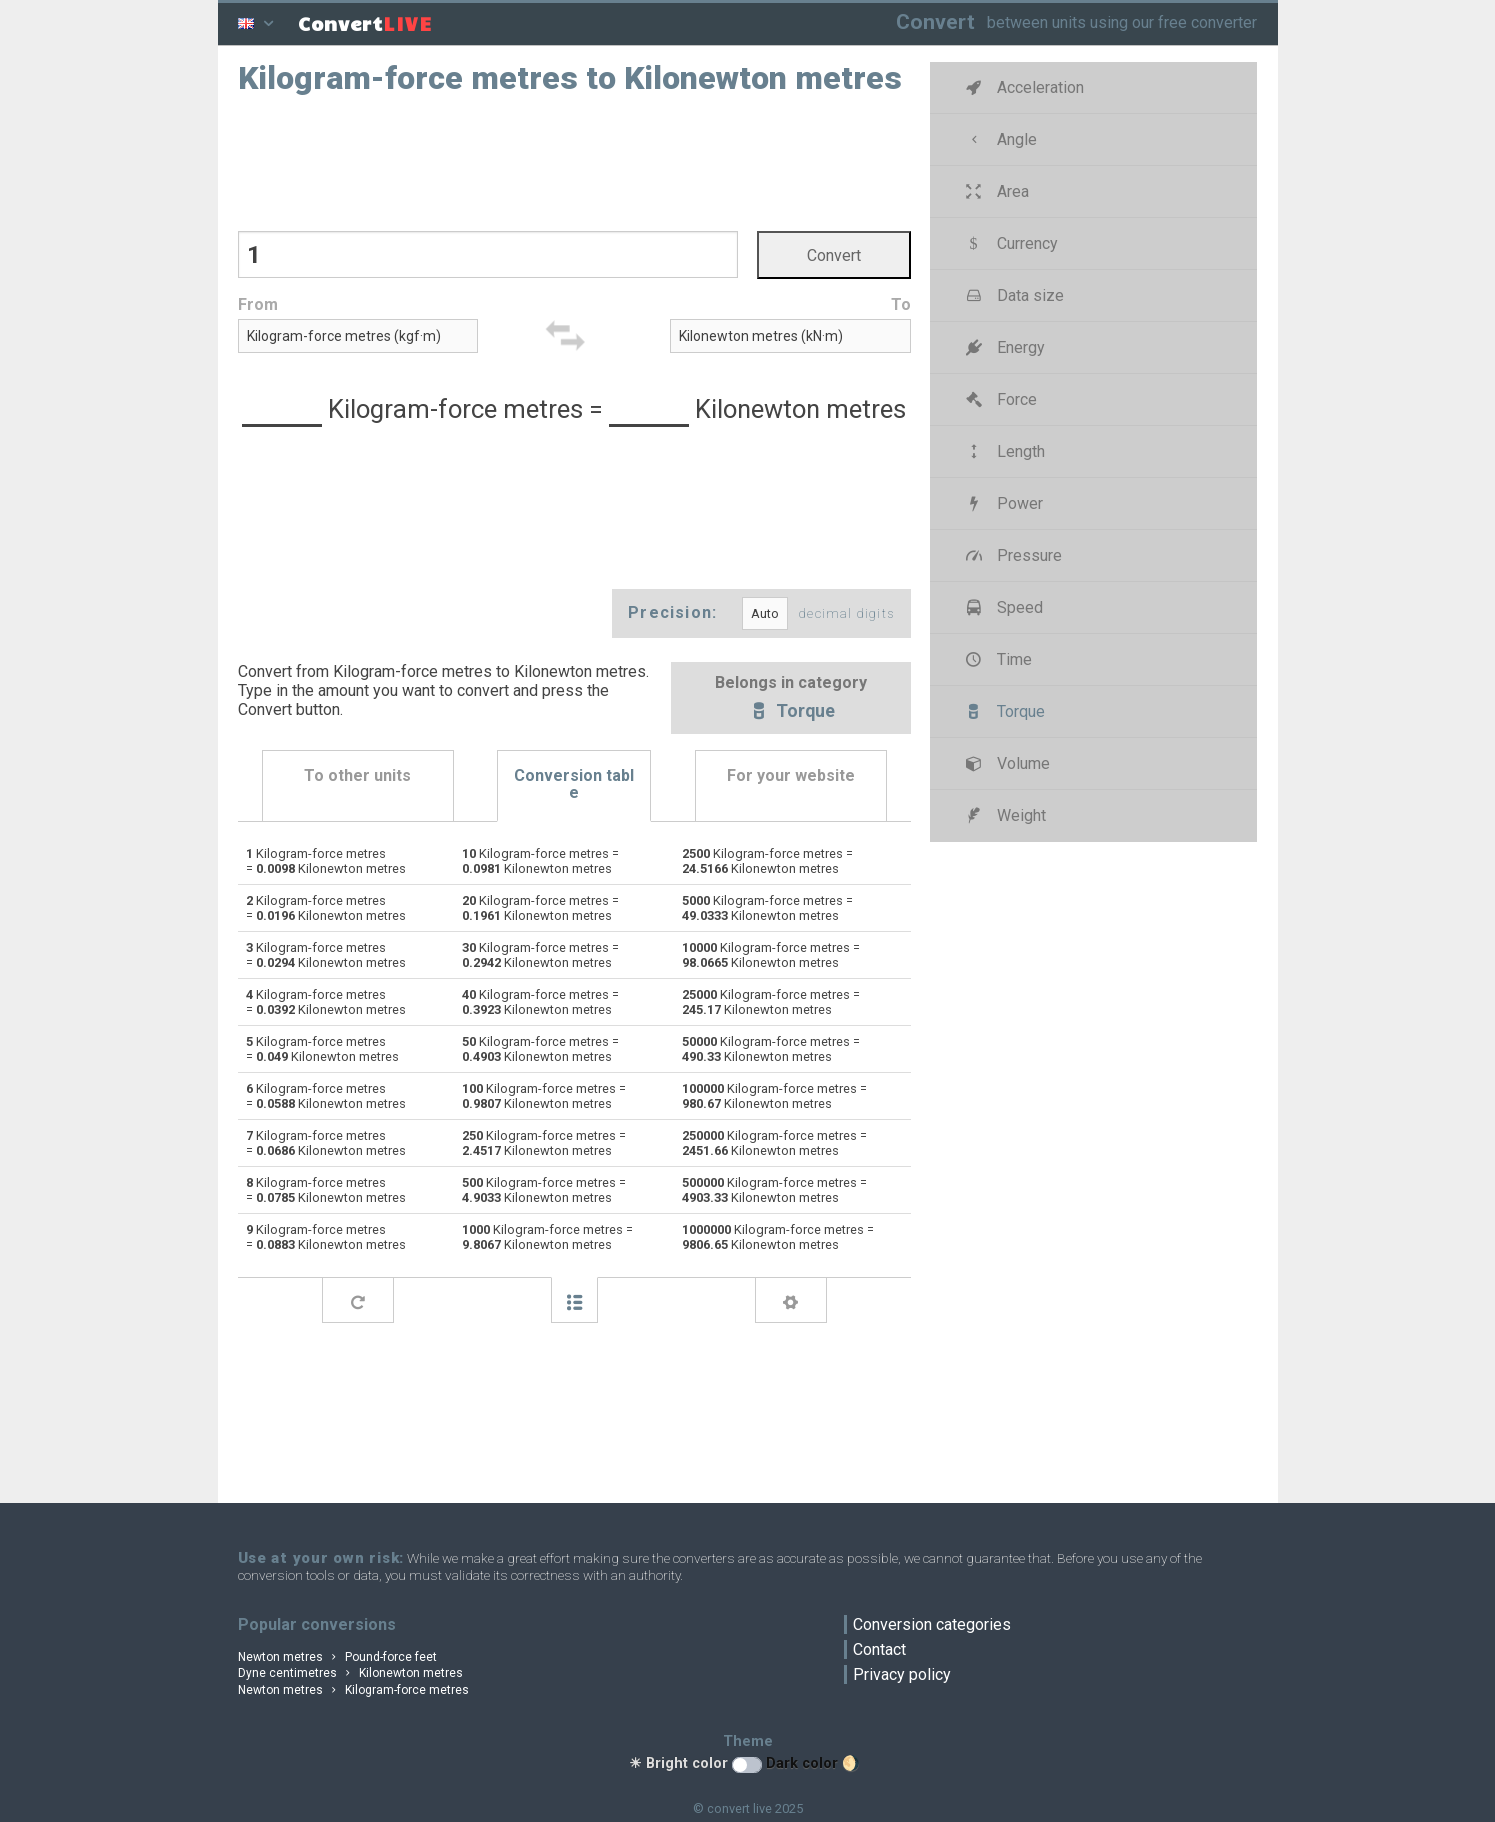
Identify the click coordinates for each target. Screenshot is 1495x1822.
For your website (791, 775)
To (901, 304)
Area (995, 191)
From (258, 304)
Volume (1005, 763)
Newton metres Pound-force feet (338, 1657)
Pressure (1011, 555)
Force (999, 399)
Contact (879, 1649)
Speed (1002, 607)
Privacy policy (902, 1674)
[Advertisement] (574, 161)
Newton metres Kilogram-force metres (354, 1690)
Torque (791, 713)
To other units (357, 775)
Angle (999, 139)
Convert (935, 21)
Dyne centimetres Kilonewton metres (351, 1673)
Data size (1012, 295)
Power (1002, 503)
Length (1003, 451)
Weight (1003, 815)
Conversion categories (932, 1624)
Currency (1009, 243)
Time (996, 659)
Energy (1003, 347)
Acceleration (1022, 87)
